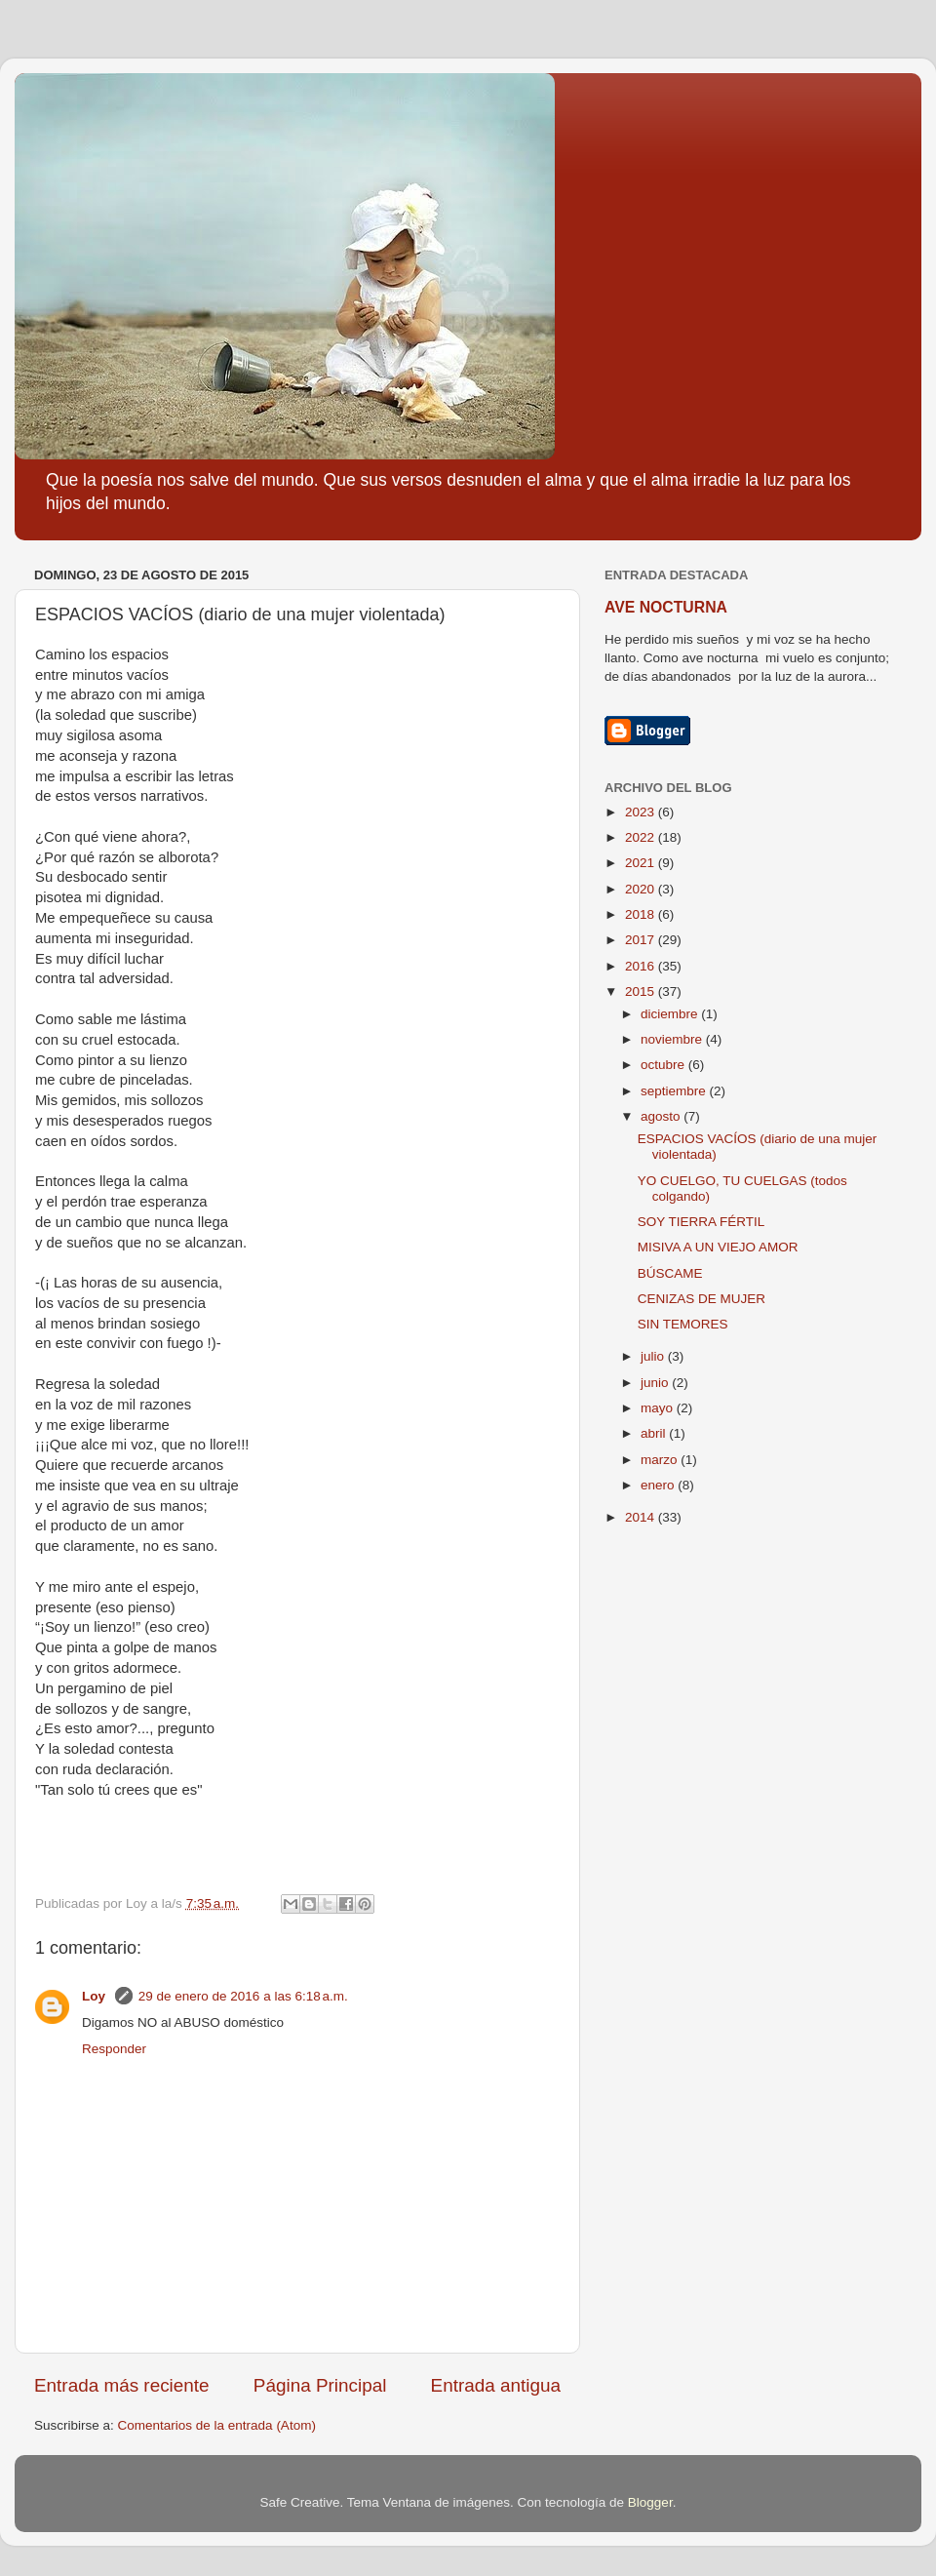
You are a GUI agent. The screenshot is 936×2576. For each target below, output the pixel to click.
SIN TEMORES (683, 1324)
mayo (659, 1408)
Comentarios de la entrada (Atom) (217, 2425)
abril (655, 1433)
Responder (114, 2048)
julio (654, 1356)
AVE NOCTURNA (665, 607)
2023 (641, 812)
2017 (641, 939)
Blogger (650, 2502)
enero (659, 1485)
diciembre (671, 1014)
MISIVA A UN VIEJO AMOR (718, 1247)
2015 (641, 991)
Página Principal (320, 2385)
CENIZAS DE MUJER (701, 1298)
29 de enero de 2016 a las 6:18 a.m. (243, 1996)
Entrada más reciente (122, 2385)
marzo (661, 1459)
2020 (641, 889)
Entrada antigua (496, 2385)
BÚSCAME (670, 1273)
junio (656, 1382)
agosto (662, 1116)
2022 (641, 837)
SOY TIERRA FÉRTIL (701, 1221)
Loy (95, 1996)
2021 (641, 862)
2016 (641, 966)
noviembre (673, 1039)
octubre (664, 1064)
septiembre (675, 1091)
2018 (641, 914)
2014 (641, 1517)
